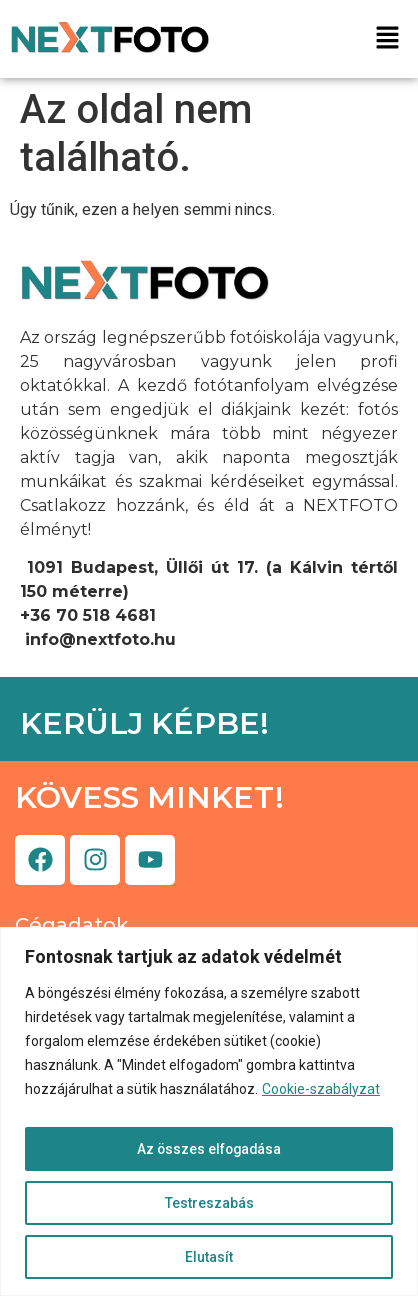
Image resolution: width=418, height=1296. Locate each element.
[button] (388, 40)
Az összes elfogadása (209, 1149)
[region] (209, 1111)
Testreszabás (209, 1203)
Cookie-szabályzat (321, 1089)
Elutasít (209, 1257)
